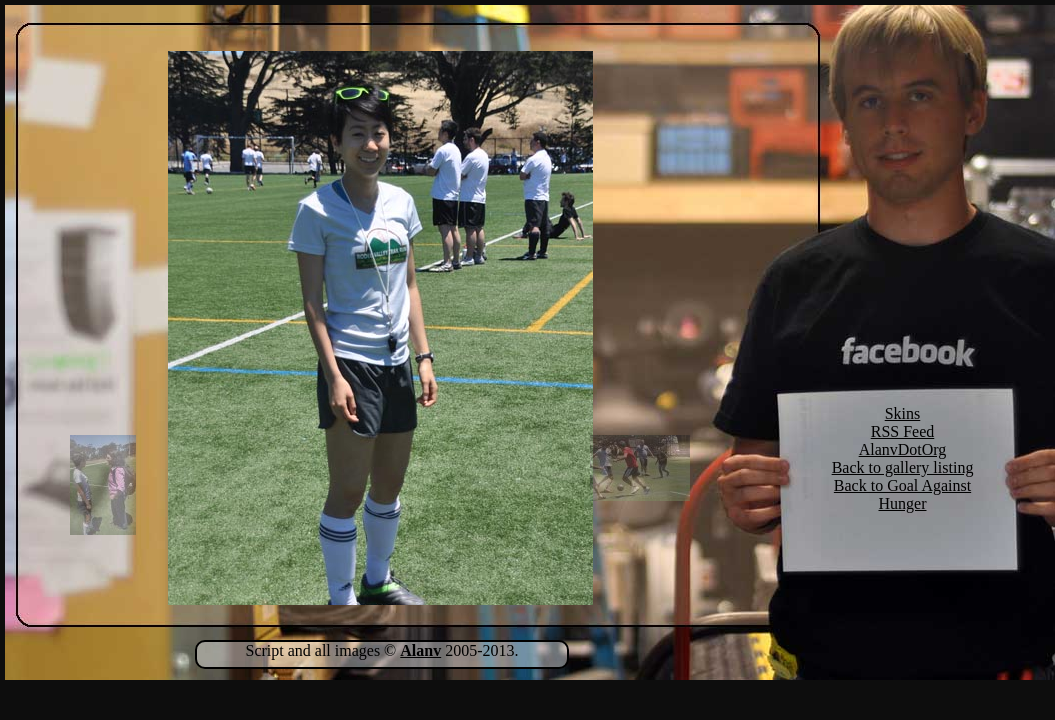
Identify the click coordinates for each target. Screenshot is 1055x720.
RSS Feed (903, 431)
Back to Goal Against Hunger (902, 494)
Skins (903, 413)
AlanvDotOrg (903, 449)
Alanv (420, 650)
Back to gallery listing (903, 467)
